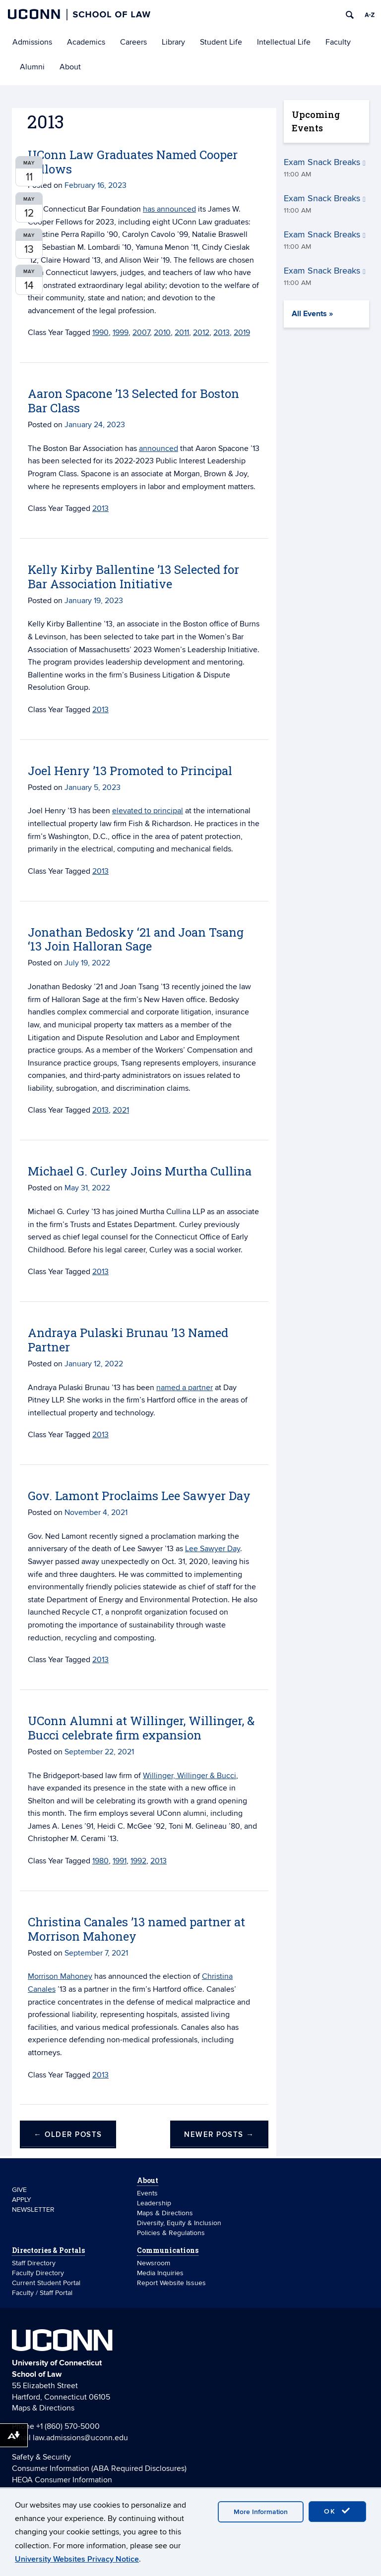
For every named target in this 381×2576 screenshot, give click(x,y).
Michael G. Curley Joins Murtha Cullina (140, 1171)
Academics (86, 42)
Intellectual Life (284, 42)
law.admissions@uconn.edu (80, 2438)
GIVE (19, 2189)
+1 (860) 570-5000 (68, 2426)
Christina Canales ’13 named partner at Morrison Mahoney (136, 1929)
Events (147, 2193)
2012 (201, 332)
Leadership (154, 2203)
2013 (221, 332)
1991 (120, 1861)
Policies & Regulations (171, 2233)
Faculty (338, 42)
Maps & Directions (165, 2213)
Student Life (221, 42)
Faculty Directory (38, 2273)
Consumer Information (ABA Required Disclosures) (99, 2468)
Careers (133, 42)
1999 (120, 332)
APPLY (21, 2199)
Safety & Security (41, 2457)
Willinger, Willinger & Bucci (189, 1776)
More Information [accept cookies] (261, 2512)
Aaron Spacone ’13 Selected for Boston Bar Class (133, 401)
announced (158, 448)
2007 (141, 332)
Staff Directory (34, 2263)
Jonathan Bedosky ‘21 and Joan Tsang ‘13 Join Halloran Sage (136, 939)
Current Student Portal (46, 2283)
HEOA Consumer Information (62, 2480)
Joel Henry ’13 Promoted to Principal (130, 771)
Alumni (32, 67)
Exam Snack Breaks (325, 162)
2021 (121, 1110)
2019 (242, 332)
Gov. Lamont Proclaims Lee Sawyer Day (139, 1496)
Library (173, 42)
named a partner (184, 1388)
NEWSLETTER (33, 2209)
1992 (138, 1861)
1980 (100, 1861)
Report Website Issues (171, 2283)
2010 (162, 332)
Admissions (32, 42)
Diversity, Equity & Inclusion (179, 2223)
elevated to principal (147, 811)
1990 (100, 332)
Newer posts (219, 2134)
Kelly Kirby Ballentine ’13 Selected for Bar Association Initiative (133, 576)
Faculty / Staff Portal (42, 2293)
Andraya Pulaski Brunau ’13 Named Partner (128, 1340)
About (70, 67)
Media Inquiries (160, 2273)
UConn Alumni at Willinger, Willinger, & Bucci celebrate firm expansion (141, 1728)
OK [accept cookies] (337, 2511)
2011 (182, 332)
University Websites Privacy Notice (77, 2559)
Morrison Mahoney (60, 1976)
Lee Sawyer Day (212, 1549)
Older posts (68, 2134)
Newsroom (154, 2263)
